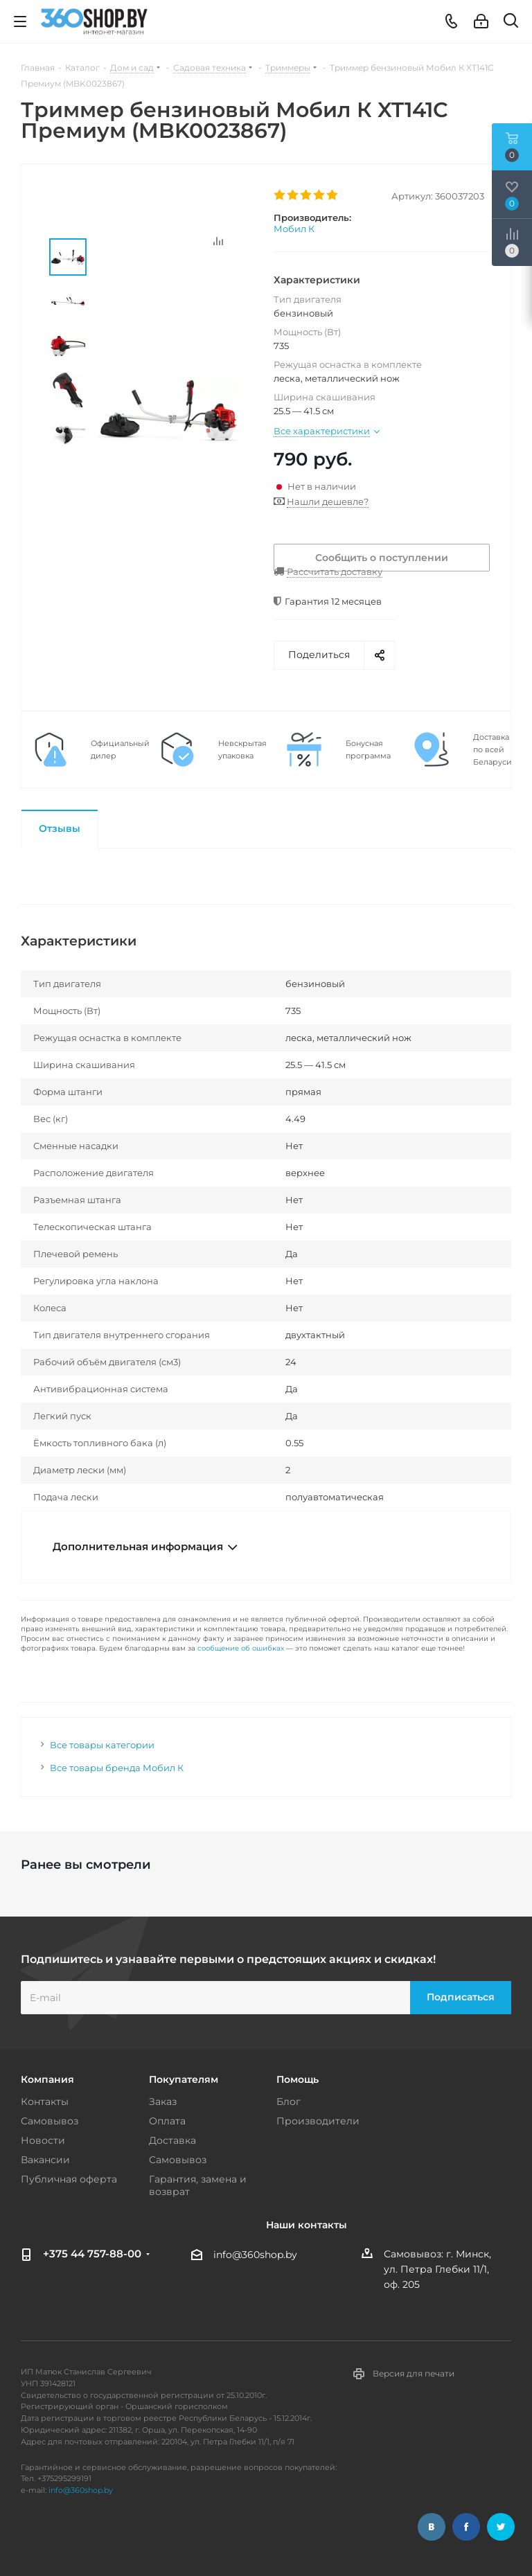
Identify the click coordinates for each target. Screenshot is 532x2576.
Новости (43, 2140)
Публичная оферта (69, 2179)
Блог (288, 2101)
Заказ (163, 2101)
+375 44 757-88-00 (92, 2253)
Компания (47, 2079)
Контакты (45, 2101)
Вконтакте (431, 2527)
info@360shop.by (255, 2254)
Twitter (501, 2527)
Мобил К (294, 228)
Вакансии (45, 2159)
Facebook (466, 2527)
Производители (318, 2121)
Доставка (172, 2140)
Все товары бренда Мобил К (117, 1767)
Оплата (167, 2121)
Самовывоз (49, 2121)
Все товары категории (102, 1744)
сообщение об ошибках (240, 1648)
